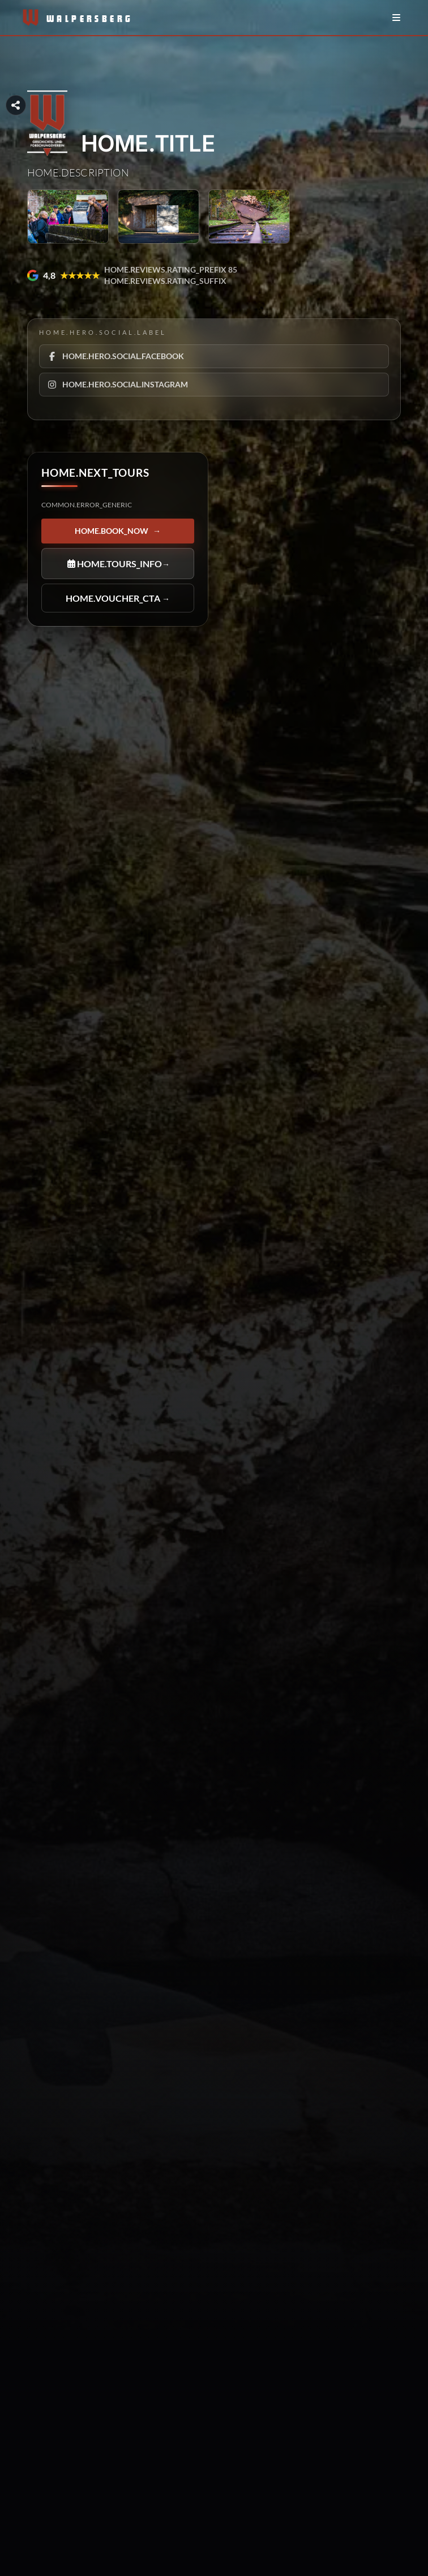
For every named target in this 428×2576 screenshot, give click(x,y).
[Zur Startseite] (67, 17)
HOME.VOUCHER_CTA (118, 598)
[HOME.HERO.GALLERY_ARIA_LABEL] (68, 216)
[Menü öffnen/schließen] (396, 17)
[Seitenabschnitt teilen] (16, 105)
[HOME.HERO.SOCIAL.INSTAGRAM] (214, 384)
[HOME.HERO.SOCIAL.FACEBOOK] (214, 356)
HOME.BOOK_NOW (118, 531)
